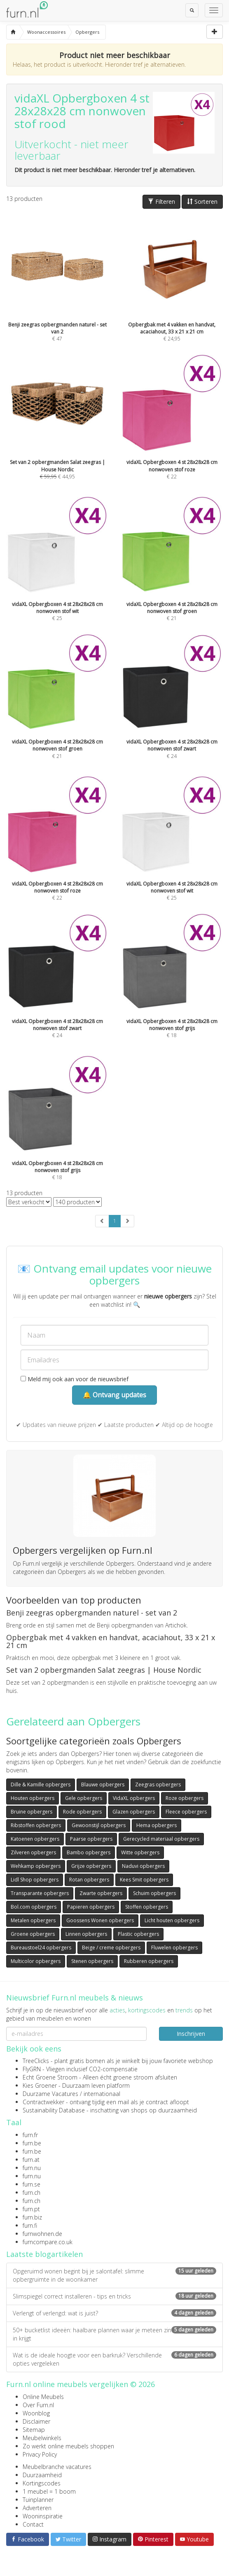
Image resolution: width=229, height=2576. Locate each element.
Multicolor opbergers (36, 1961)
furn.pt (31, 2209)
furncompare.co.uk (47, 2242)
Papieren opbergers (90, 1906)
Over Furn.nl (38, 2405)
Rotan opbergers (89, 1879)
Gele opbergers (83, 1798)
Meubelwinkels (42, 2438)
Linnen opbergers (86, 1933)
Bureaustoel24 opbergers (41, 1947)
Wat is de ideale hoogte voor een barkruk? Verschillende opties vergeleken (114, 2359)
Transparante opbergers (40, 1893)
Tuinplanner (38, 2500)
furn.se (31, 2184)
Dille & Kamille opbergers (40, 1784)
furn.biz (32, 2217)
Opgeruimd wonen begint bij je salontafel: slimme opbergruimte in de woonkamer (114, 2275)
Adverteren (37, 2508)
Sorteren (202, 201)
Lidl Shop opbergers (34, 1879)
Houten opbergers (32, 1798)
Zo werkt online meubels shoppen (68, 2446)
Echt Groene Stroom (50, 2077)
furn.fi (30, 2225)
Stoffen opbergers (146, 1906)
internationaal (102, 2094)
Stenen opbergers (92, 1961)
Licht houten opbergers (172, 1920)
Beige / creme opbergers (111, 1947)
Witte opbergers (140, 1852)
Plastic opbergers (138, 1933)
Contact (33, 2524)
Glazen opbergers (133, 1811)
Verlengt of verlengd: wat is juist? (114, 2313)
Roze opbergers (184, 1798)
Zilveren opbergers (33, 1852)
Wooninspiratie (43, 2516)
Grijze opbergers (91, 1866)
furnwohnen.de (42, 2234)
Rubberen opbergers (148, 1961)
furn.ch (31, 2192)
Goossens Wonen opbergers (100, 1920)
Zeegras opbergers (158, 1784)
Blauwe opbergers (102, 1784)
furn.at (31, 2159)
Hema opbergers (156, 1825)
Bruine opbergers (31, 1811)
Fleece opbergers (186, 1811)
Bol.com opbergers (33, 1906)
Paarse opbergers (91, 1838)
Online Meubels (43, 2397)
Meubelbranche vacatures (57, 2467)
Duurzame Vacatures (50, 2094)
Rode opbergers (82, 1811)
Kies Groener (40, 2085)
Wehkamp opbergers (36, 1866)
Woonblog (36, 2413)
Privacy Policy (40, 2454)
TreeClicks (36, 2061)
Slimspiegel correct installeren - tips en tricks (114, 2296)
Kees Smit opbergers (144, 1879)
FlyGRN (32, 2069)
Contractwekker (43, 2102)
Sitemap (34, 2430)
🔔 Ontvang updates (114, 1394)
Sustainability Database (54, 2110)
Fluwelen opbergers (174, 1947)
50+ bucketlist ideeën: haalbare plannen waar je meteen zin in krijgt (114, 2334)
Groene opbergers (33, 1933)
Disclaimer (36, 2421)
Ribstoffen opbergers (36, 1825)
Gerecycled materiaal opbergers (161, 1838)
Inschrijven (191, 2033)
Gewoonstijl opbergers (99, 1825)
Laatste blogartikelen (44, 2254)
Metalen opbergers (33, 1920)
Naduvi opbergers (143, 1866)
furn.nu (32, 2168)
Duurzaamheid (42, 2475)
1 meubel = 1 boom (49, 2491)
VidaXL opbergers (134, 1798)
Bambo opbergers (88, 1852)
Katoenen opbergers (35, 1838)
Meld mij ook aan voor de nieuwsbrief (75, 1379)
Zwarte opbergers (100, 1893)
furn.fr (30, 2135)
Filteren (161, 201)
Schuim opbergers (154, 1893)
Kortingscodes (42, 2483)
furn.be (32, 2143)
